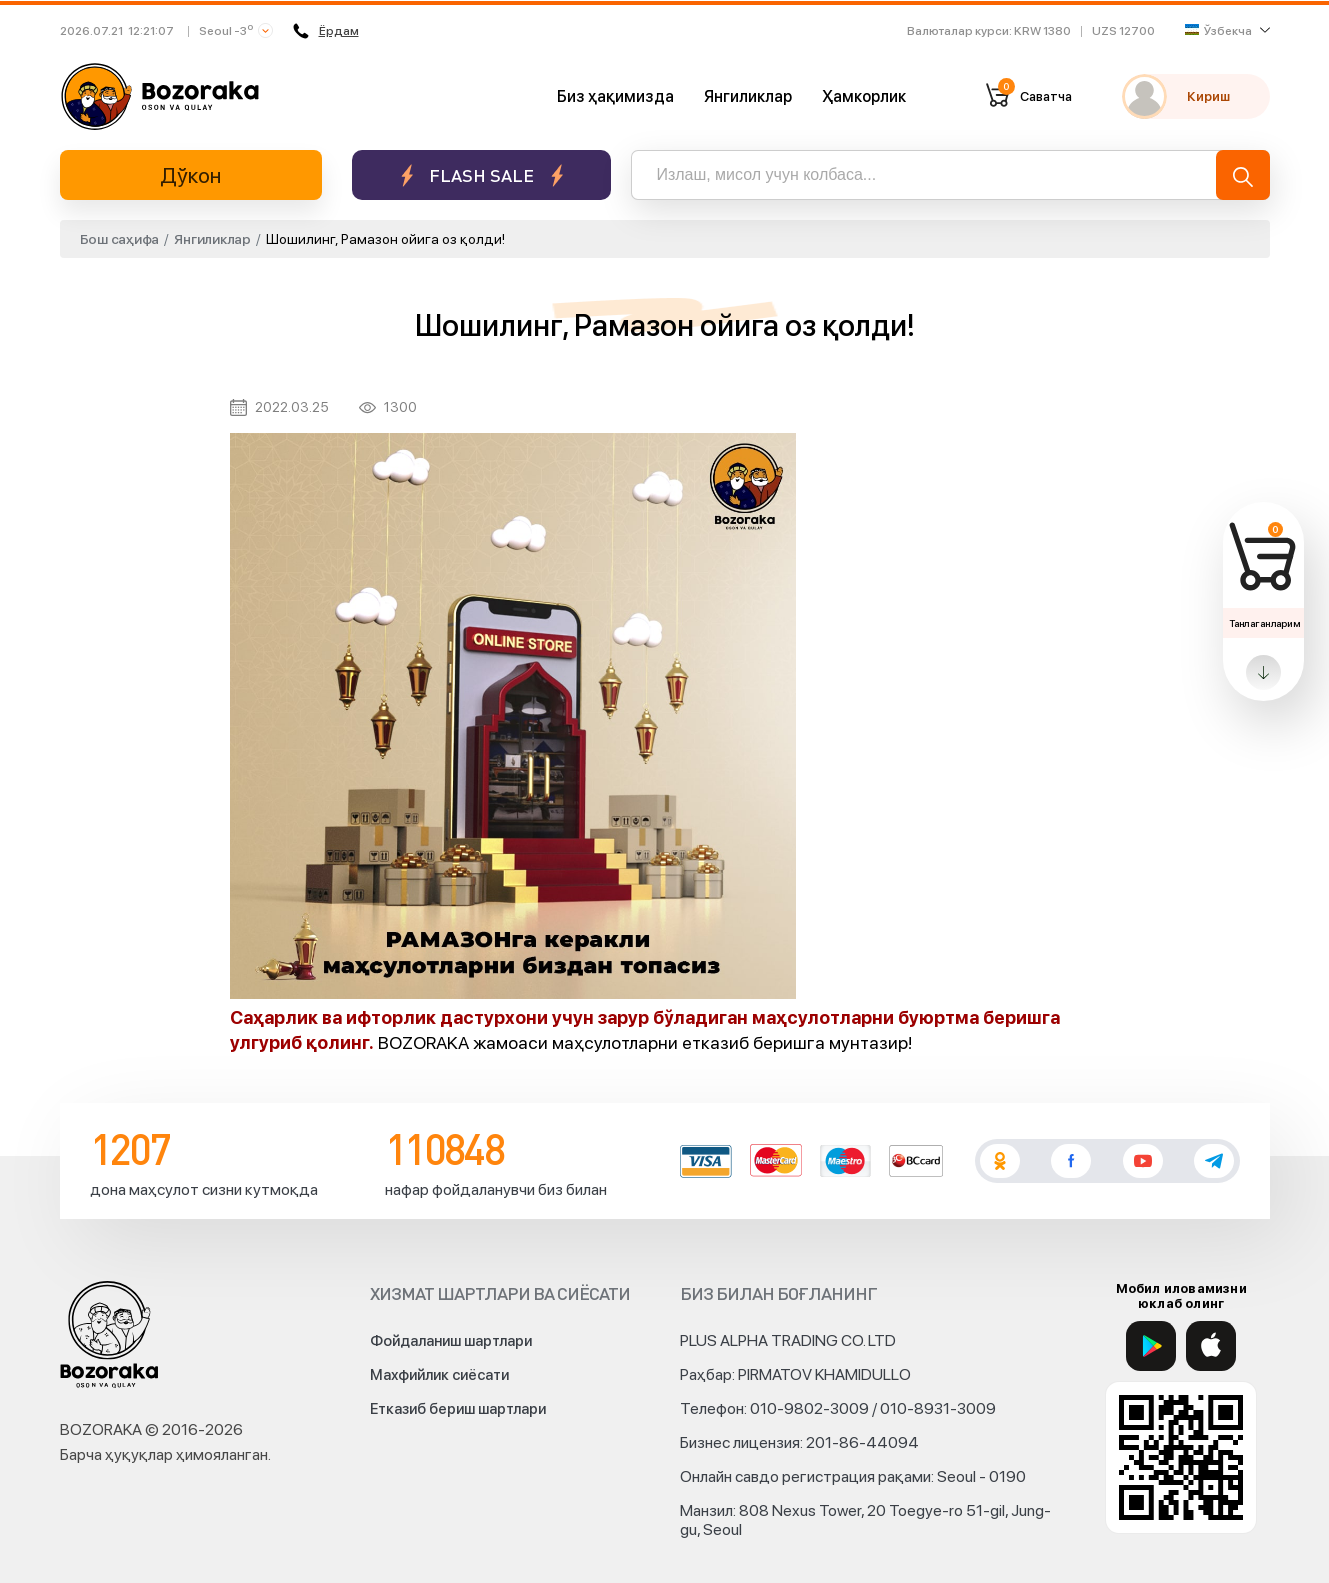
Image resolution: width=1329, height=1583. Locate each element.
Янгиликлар (748, 96)
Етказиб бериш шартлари (458, 1409)
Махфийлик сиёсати (439, 1375)
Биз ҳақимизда (615, 96)
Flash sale (481, 175)
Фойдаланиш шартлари (451, 1341)
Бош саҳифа (120, 239)
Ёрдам (326, 31)
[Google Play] (1151, 1346)
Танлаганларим (1264, 623)
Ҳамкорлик (864, 96)
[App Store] (1211, 1346)
